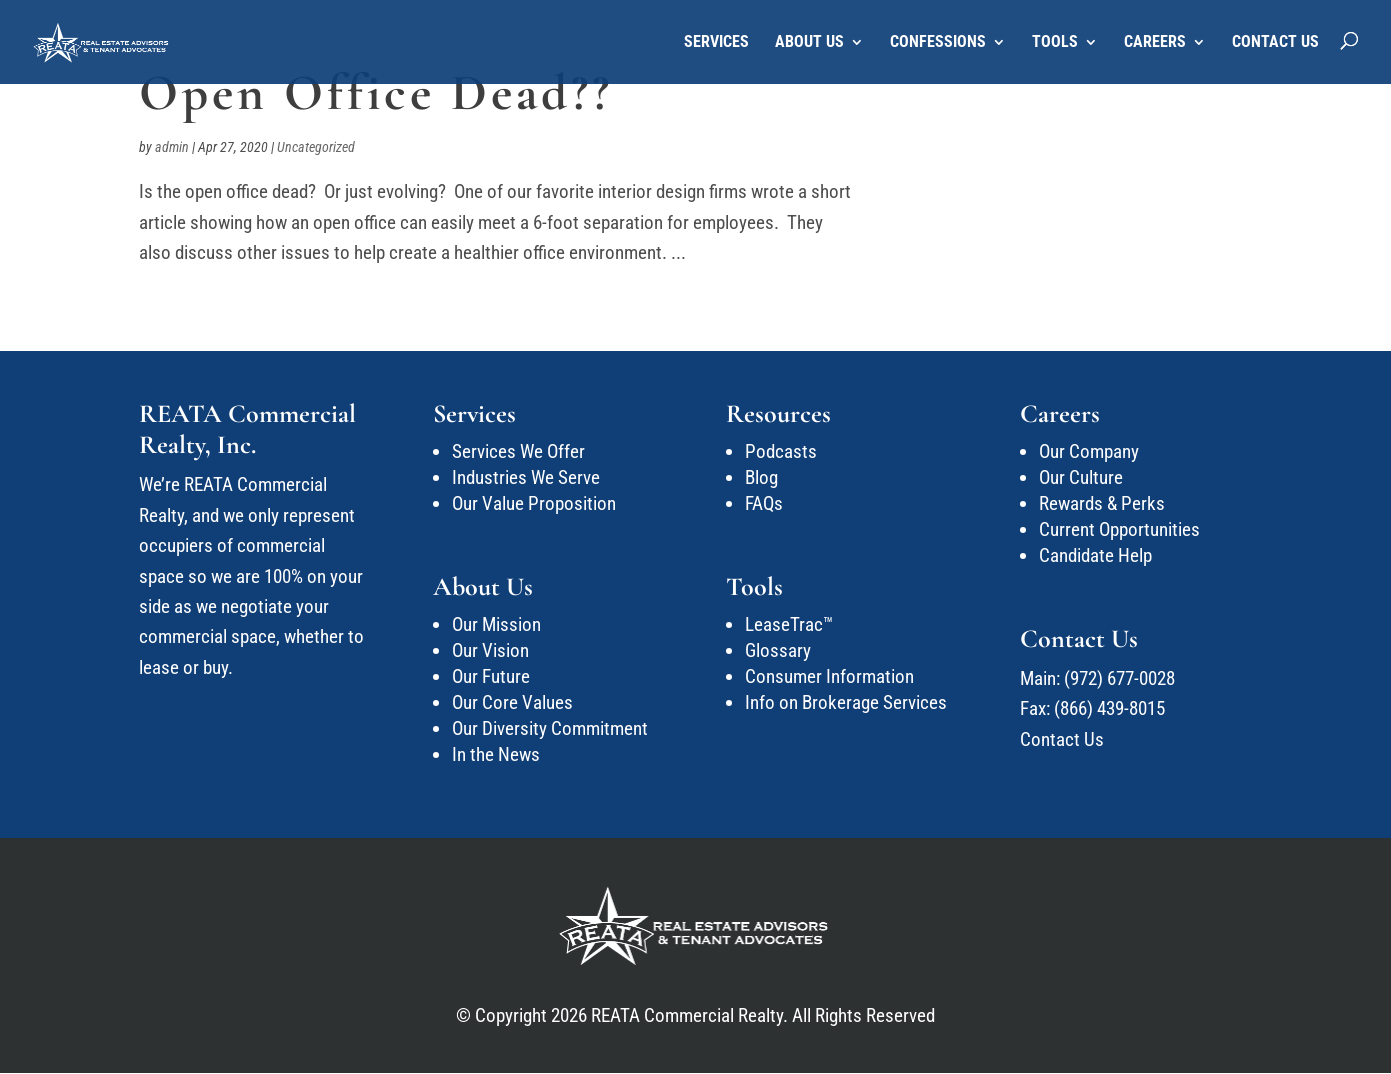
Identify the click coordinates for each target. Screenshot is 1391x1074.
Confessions (938, 43)
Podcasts (781, 451)
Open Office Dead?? (376, 93)
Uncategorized (316, 147)
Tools (1055, 43)
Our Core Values (512, 702)
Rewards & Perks (1102, 503)
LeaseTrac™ (789, 624)
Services (716, 43)
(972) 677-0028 (1119, 678)
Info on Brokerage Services (846, 702)
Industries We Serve (526, 477)
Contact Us (1275, 43)
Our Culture (1081, 477)
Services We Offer (518, 451)
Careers (1155, 43)
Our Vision (490, 650)
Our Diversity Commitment (550, 728)
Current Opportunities (1119, 529)
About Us (809, 43)
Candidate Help (1095, 555)
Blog (761, 477)
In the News (496, 754)
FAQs (764, 503)
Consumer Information (829, 676)
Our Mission (496, 624)
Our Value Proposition (534, 503)
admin (172, 147)
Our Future (491, 676)
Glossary (778, 650)
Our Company (1089, 451)
